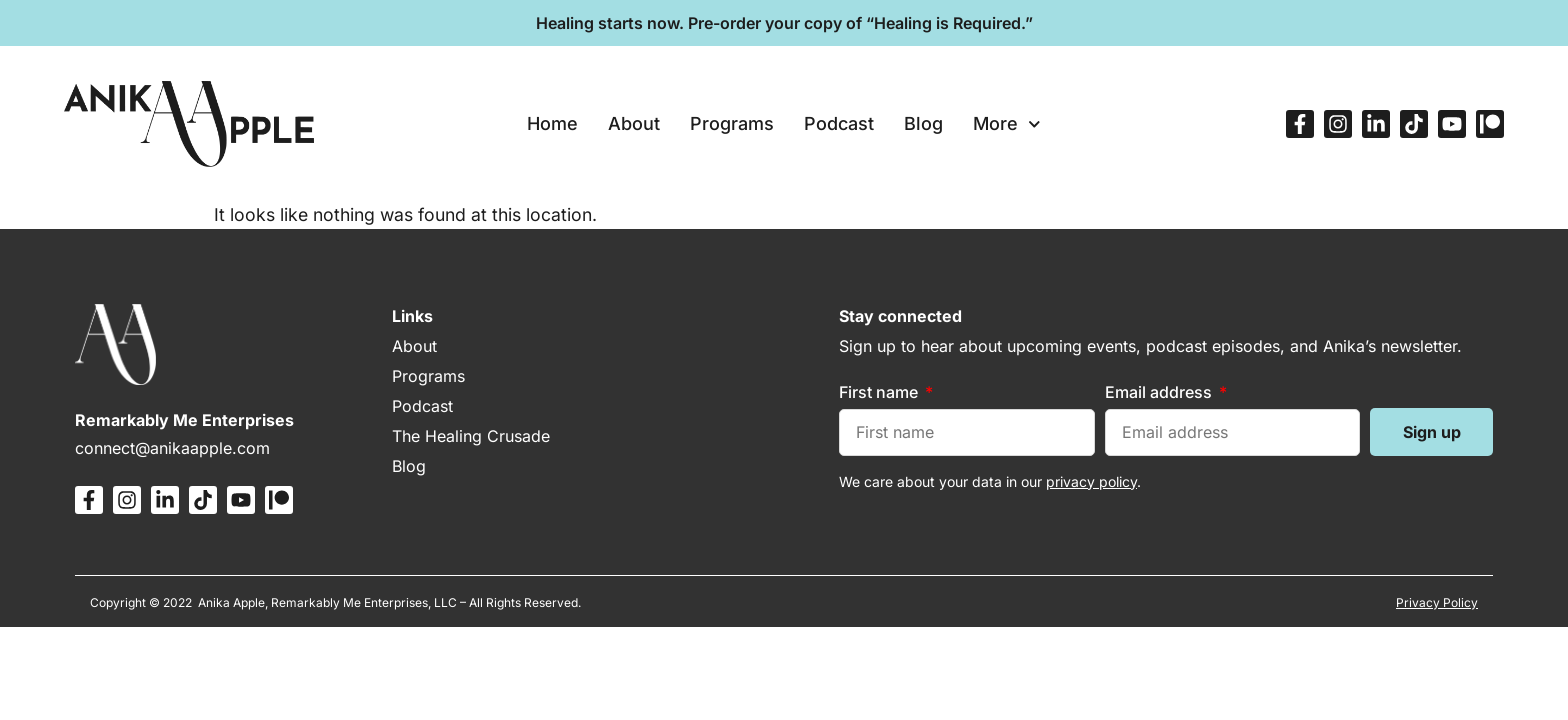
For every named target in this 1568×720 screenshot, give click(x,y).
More (1007, 124)
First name (880, 392)
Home (552, 123)
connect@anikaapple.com (172, 448)
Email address (1160, 392)
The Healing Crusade (471, 436)
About (634, 123)
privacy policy (1091, 481)
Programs (732, 123)
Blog (923, 123)
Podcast (839, 123)
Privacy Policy (1437, 602)
